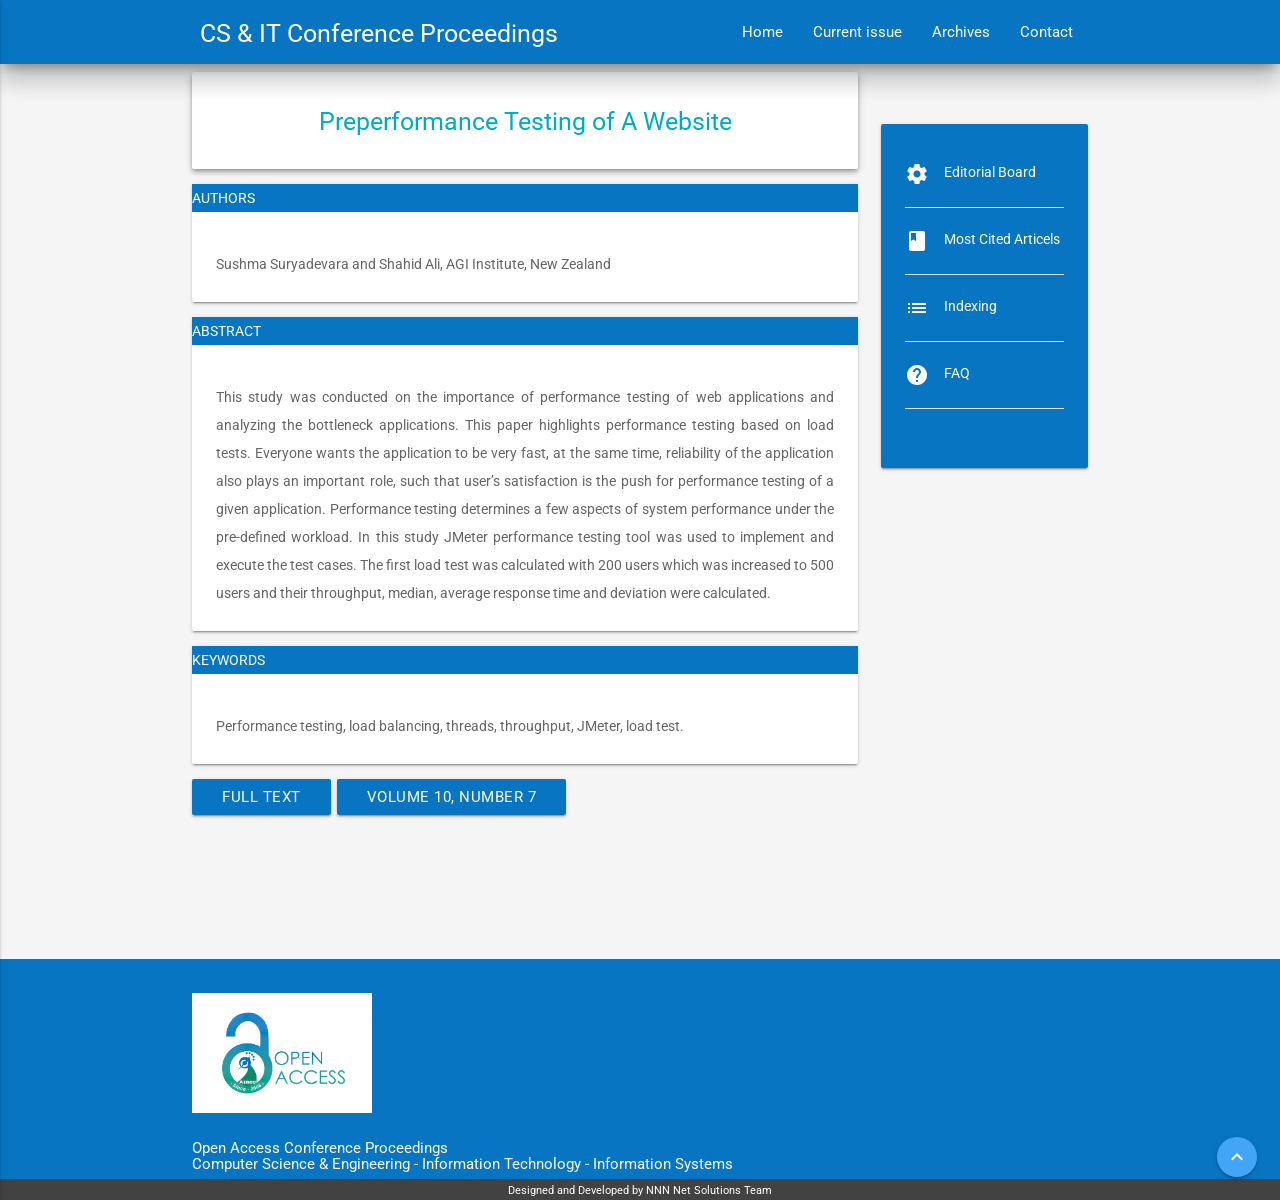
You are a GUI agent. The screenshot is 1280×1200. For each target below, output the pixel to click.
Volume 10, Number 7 (452, 797)
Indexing (970, 306)
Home (762, 32)
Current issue (857, 32)
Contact (1046, 32)
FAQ (957, 373)
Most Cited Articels (1002, 239)
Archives (961, 32)
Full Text (261, 797)
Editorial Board (990, 172)
